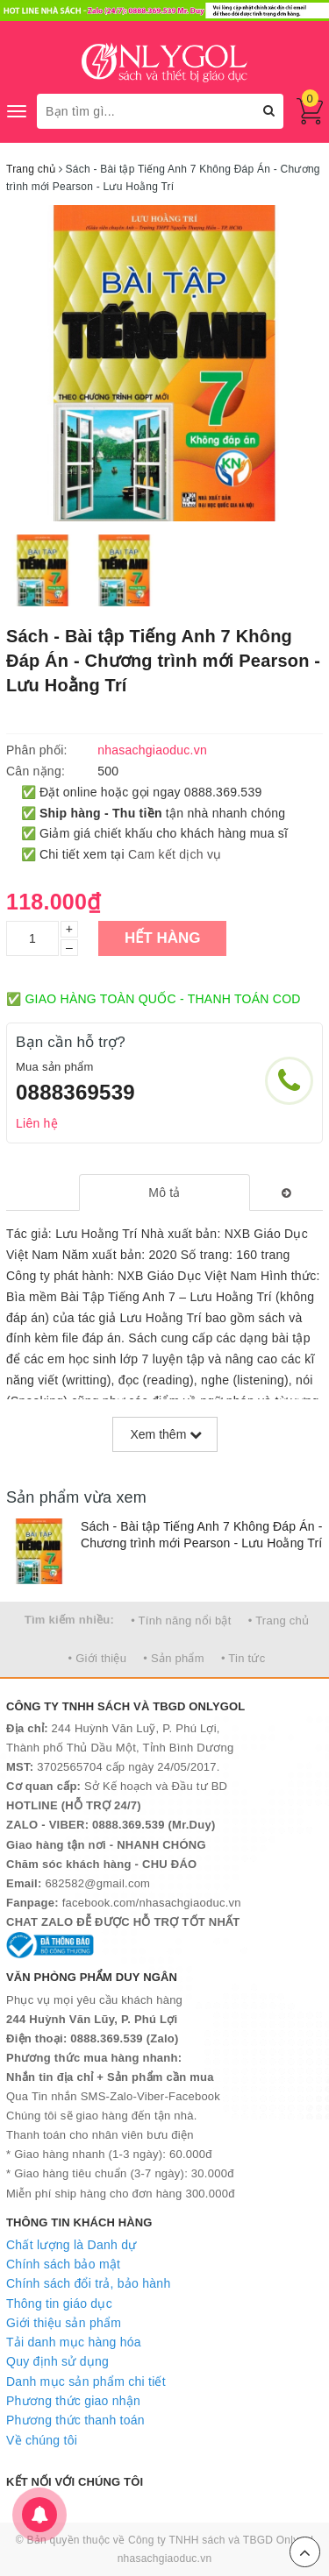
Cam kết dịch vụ (174, 854)
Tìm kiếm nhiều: (69, 1619)
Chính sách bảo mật (63, 2264)
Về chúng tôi (41, 2440)
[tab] (164, 1192)
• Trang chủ (279, 1620)
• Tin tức (243, 1658)
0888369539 (75, 1092)
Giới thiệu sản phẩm (63, 2323)
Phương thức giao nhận (73, 2401)
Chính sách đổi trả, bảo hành (88, 2283)
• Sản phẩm (173, 1658)
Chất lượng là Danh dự (71, 2245)
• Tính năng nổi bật (181, 1620)
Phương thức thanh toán (75, 2420)
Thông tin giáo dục (59, 2303)
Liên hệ (37, 1123)
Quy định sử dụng (57, 2361)
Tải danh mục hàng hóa (73, 2342)
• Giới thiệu (97, 1658)
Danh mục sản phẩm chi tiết (86, 2381)
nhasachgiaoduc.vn (165, 2558)
